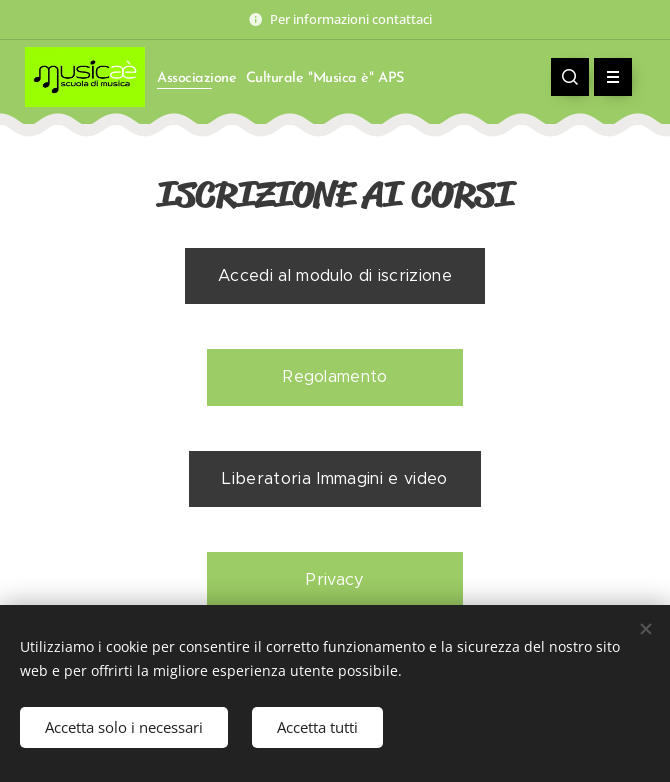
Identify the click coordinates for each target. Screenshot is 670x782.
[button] (570, 77)
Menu (606, 77)
